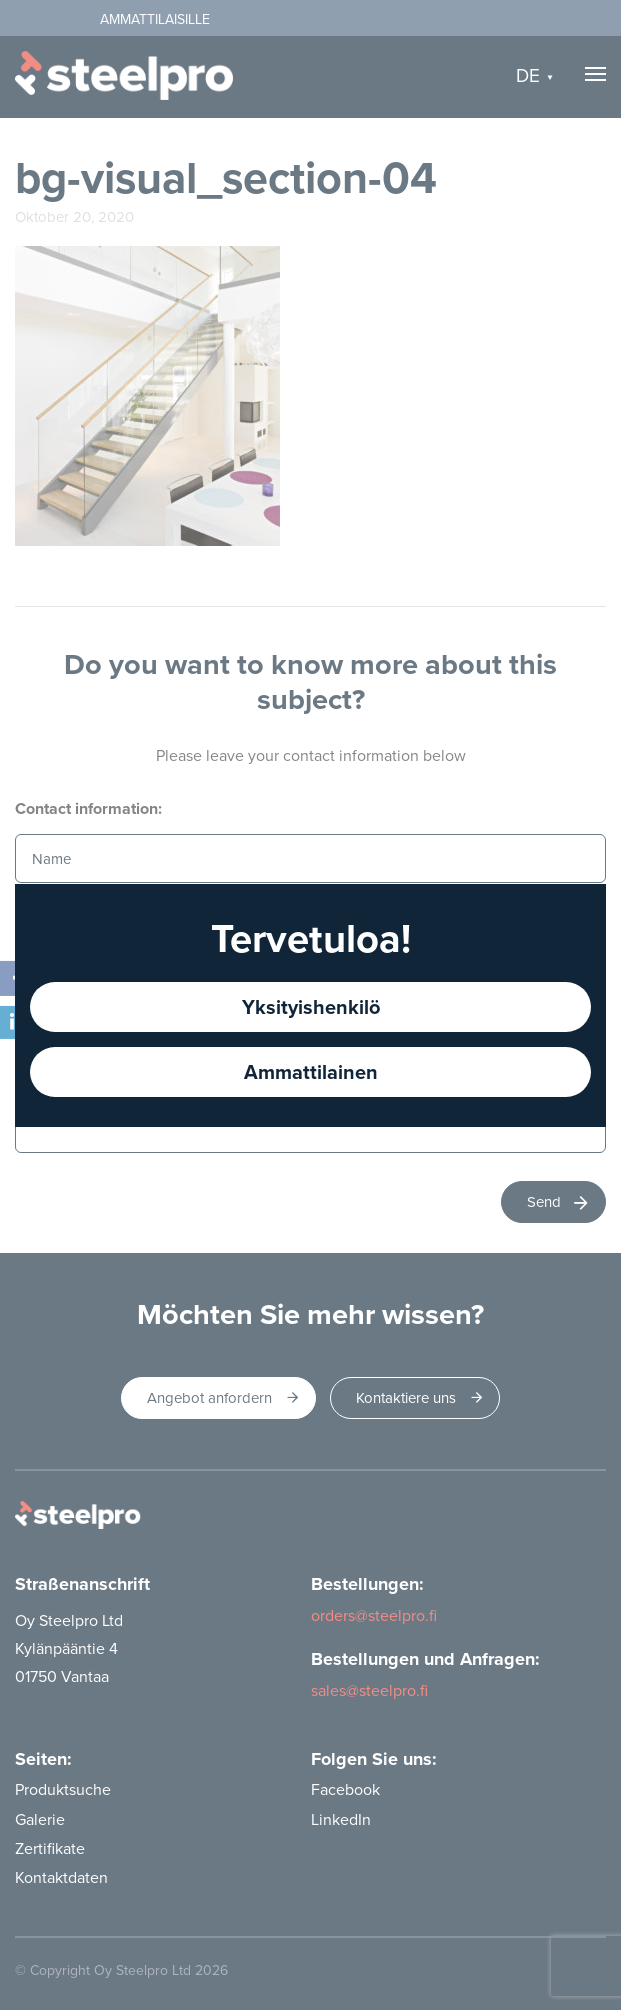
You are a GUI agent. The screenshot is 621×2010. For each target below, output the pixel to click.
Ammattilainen (311, 1071)
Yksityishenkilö (311, 1006)
